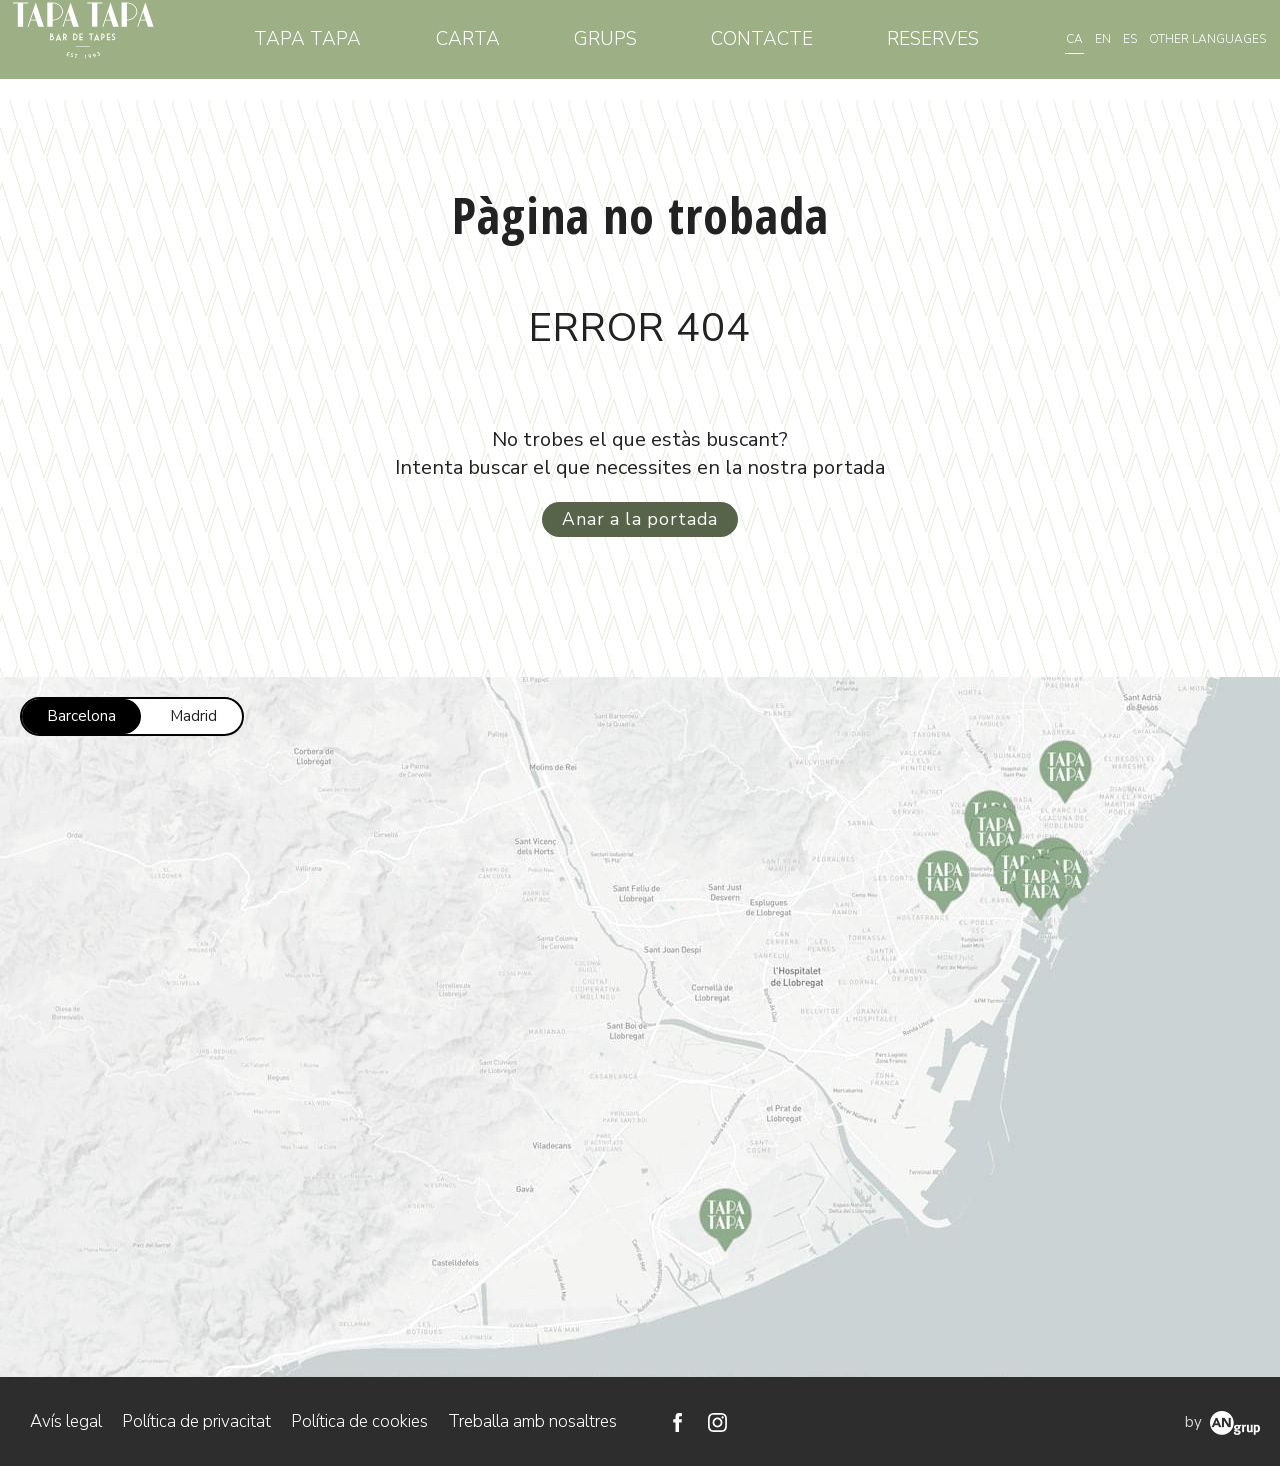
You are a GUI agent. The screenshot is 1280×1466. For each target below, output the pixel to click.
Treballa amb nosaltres (532, 1420)
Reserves (937, 49)
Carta (503, 49)
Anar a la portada (640, 518)
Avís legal (66, 1420)
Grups (629, 49)
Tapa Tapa (353, 49)
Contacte (776, 49)
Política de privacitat (196, 1420)
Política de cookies (359, 1420)
